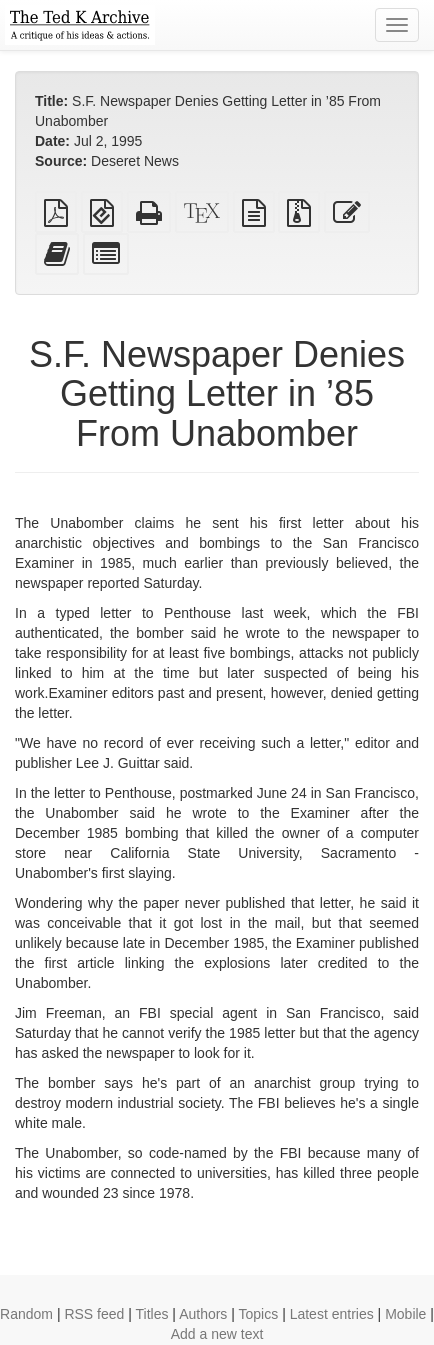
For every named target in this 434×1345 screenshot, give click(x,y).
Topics (259, 1314)
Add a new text (217, 1334)
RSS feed (94, 1314)
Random (26, 1314)
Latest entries (332, 1314)
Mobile (405, 1314)
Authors (203, 1314)
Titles (152, 1314)
